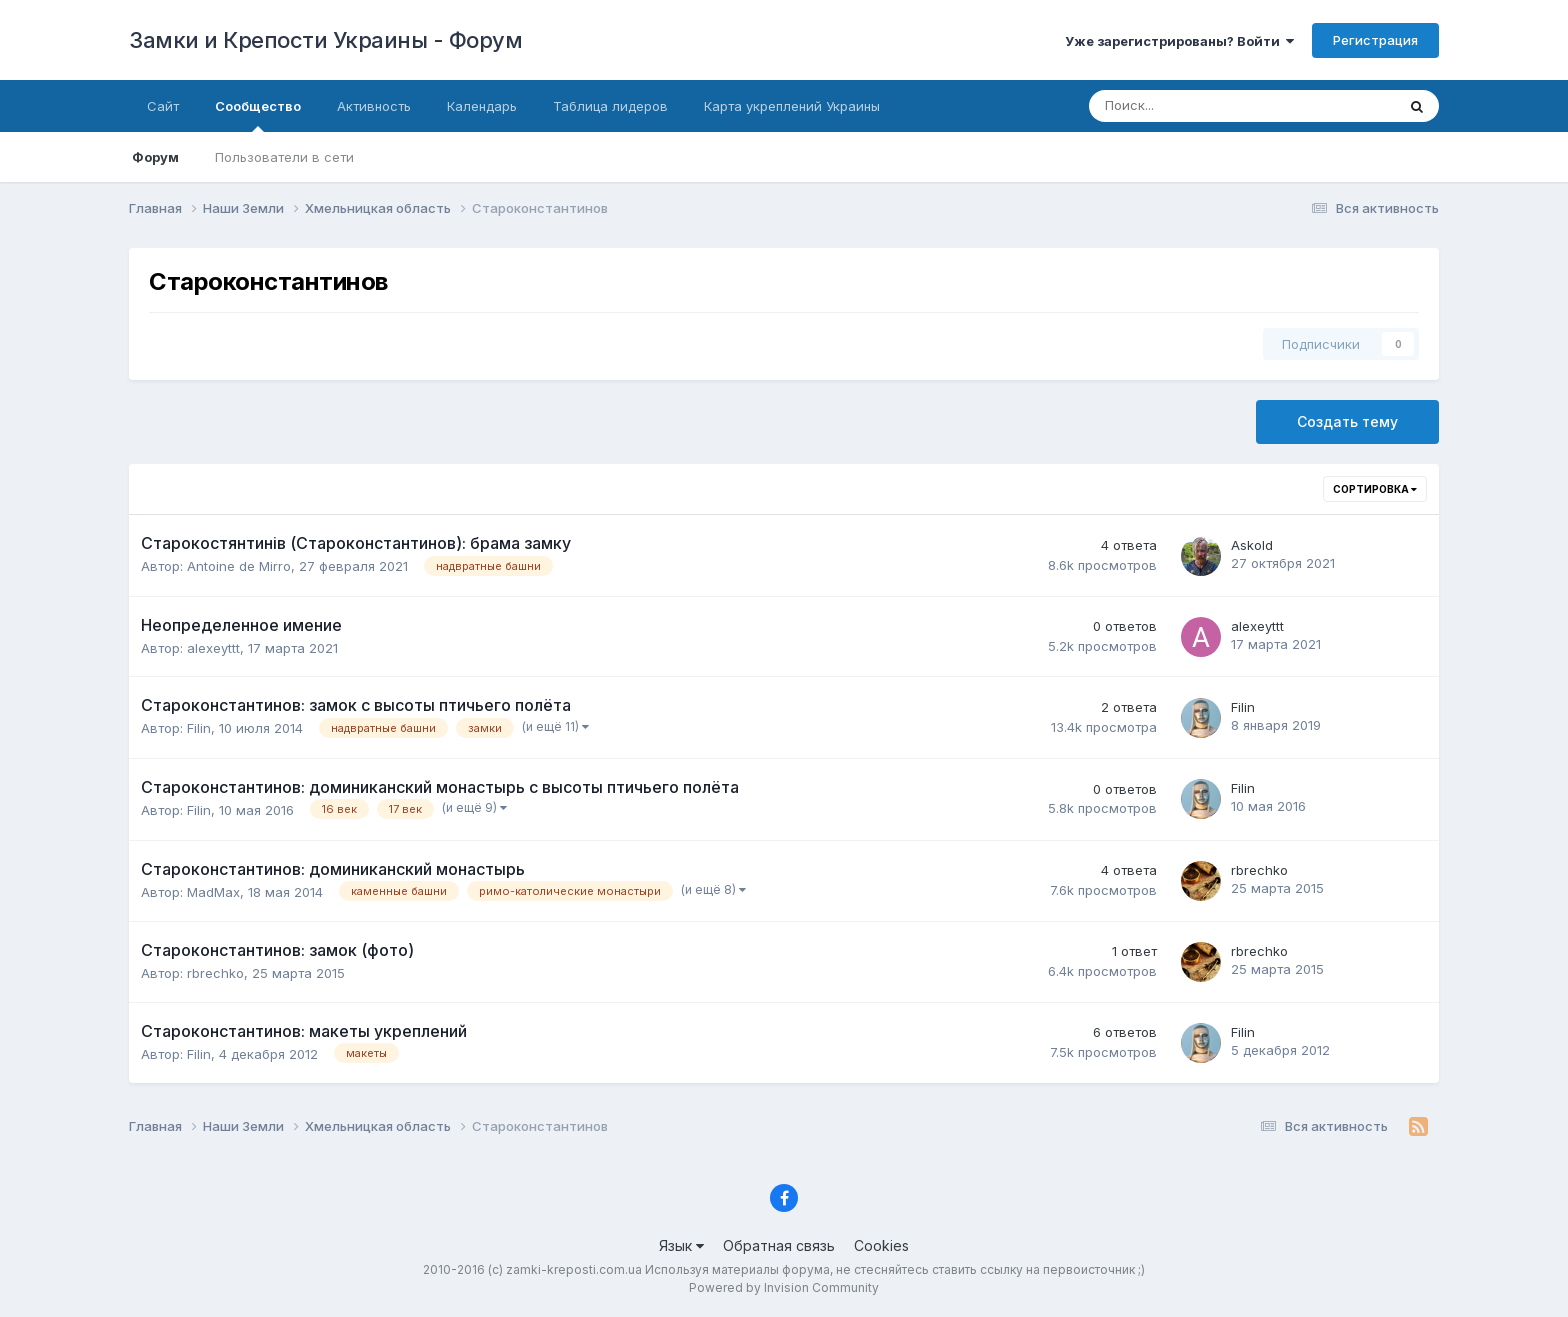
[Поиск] (1175, 106)
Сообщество (258, 115)
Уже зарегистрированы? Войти (1179, 41)
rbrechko (1259, 870)
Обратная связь (779, 1245)
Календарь (482, 106)
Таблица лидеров (610, 106)
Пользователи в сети (284, 157)
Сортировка (1375, 489)
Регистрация (1375, 40)
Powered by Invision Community (784, 1287)
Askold (1252, 545)
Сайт (163, 106)
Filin (199, 728)
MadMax (213, 892)
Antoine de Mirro (239, 566)
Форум (155, 157)
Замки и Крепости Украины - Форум (325, 40)
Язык (681, 1245)
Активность (374, 106)
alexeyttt (213, 648)
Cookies (881, 1245)
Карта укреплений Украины (792, 106)
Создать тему (1347, 421)
